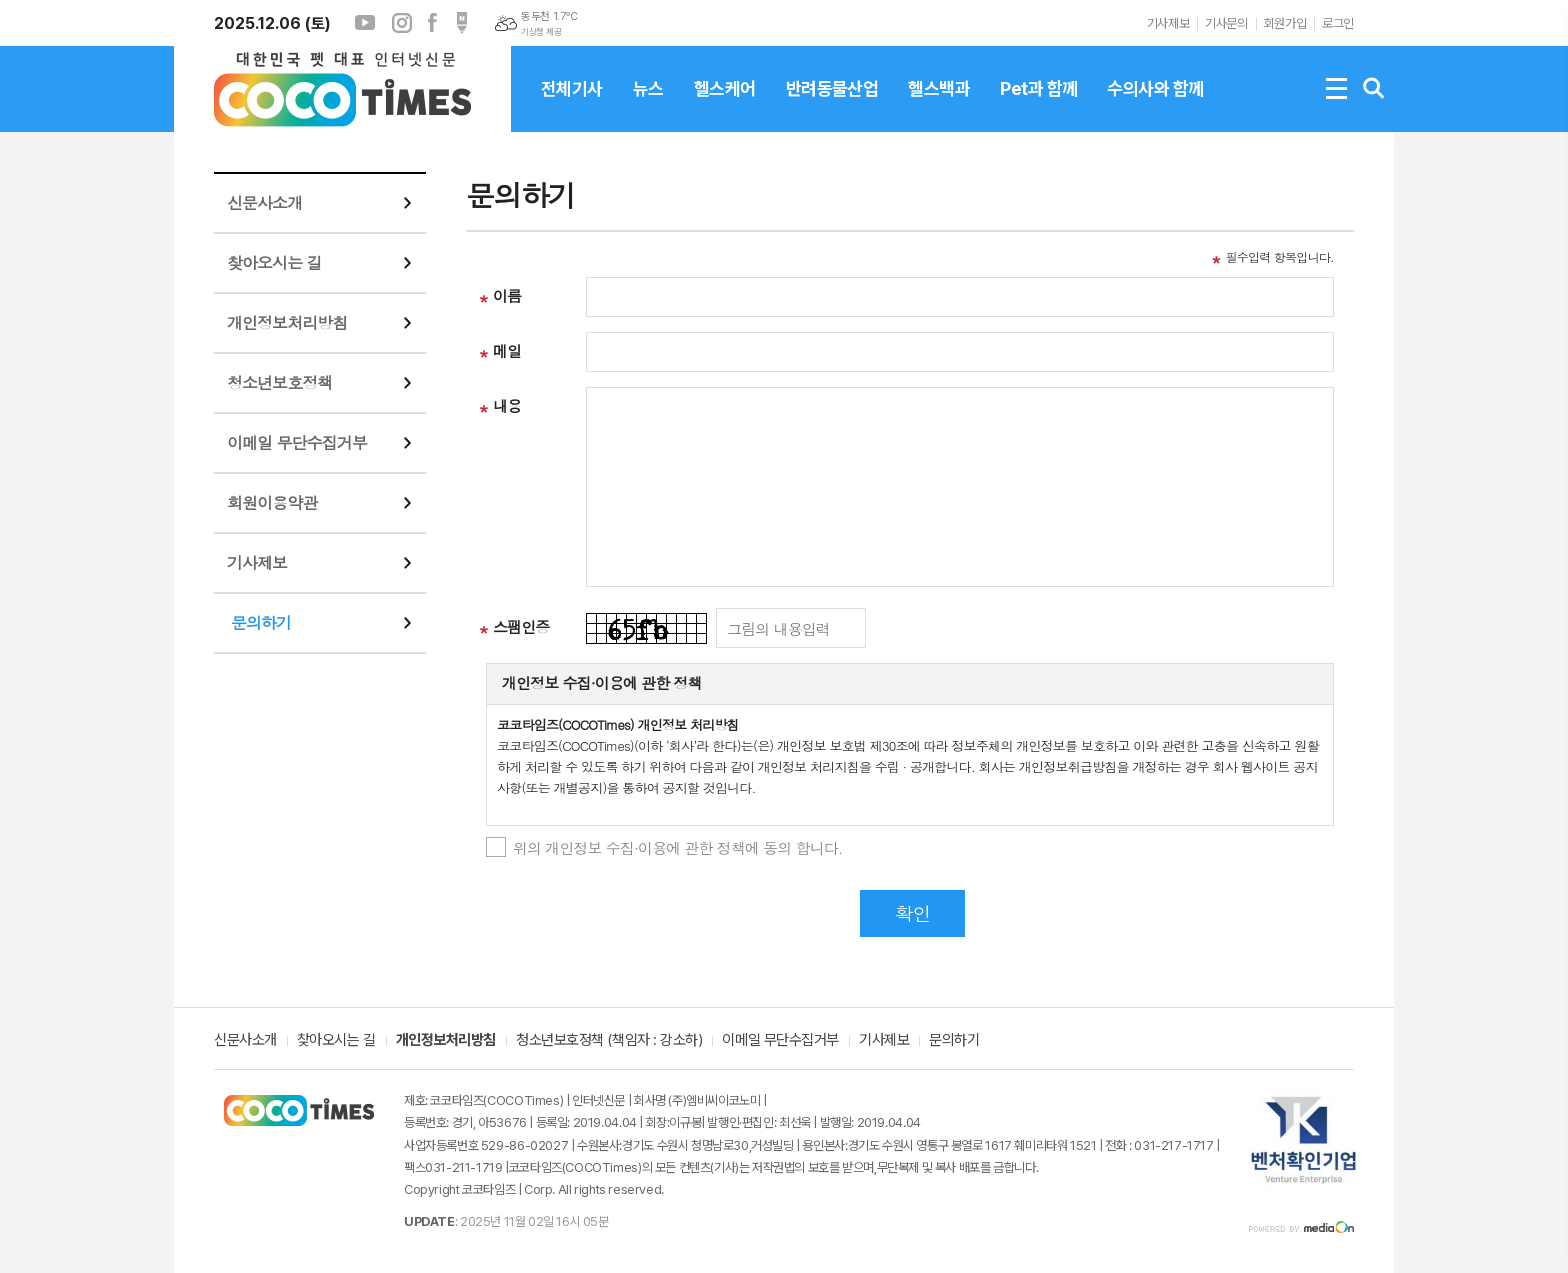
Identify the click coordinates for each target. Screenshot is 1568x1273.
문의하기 (261, 622)
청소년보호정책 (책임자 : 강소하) (609, 1041)
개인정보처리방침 (287, 322)
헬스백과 (939, 105)
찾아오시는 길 (274, 262)
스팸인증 (521, 626)
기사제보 (1168, 23)
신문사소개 (264, 202)
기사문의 (1226, 23)
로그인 (1338, 23)
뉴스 (648, 105)
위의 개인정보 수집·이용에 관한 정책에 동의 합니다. (678, 847)
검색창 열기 (1374, 89)
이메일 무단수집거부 (297, 442)
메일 (507, 350)
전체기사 (572, 105)
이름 (507, 295)
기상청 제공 (541, 32)
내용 (507, 405)
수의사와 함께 (1155, 105)
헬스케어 (725, 105)
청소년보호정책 (279, 382)
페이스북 (432, 23)
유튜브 (365, 23)
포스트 (462, 23)
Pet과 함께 (1038, 105)
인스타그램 (402, 23)
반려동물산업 (832, 105)
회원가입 (1285, 23)
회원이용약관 (272, 502)
